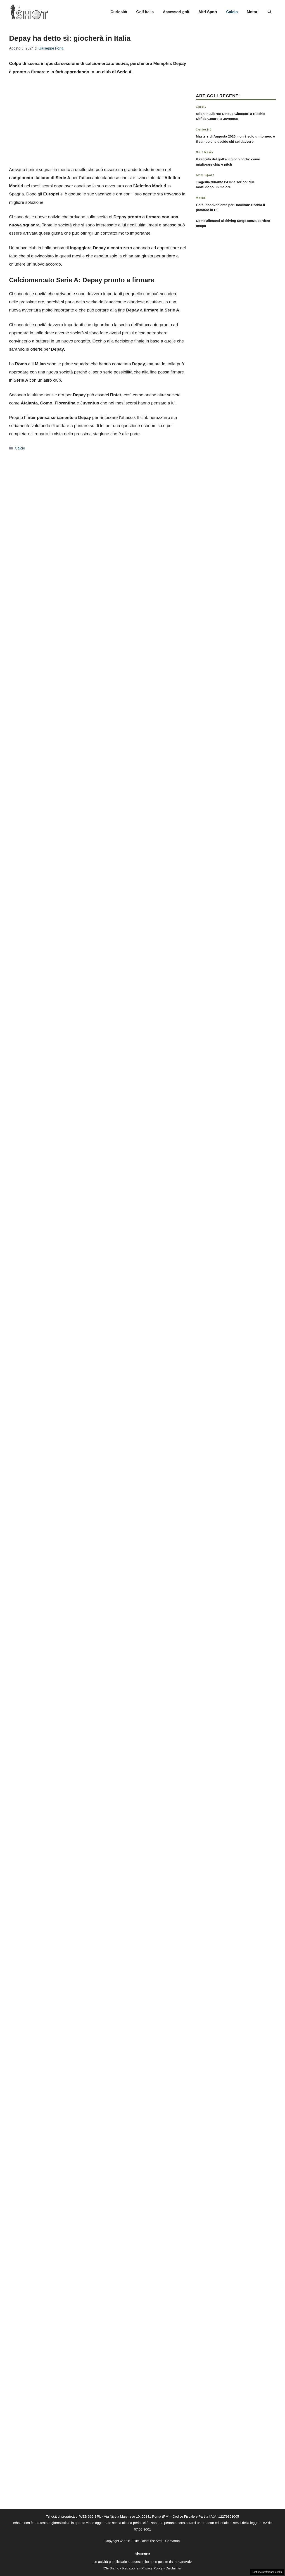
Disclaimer (173, 2568)
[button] (269, 12)
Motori (253, 12)
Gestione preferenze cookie (267, 2572)
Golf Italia (145, 12)
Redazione (130, 2568)
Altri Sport (207, 12)
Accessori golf (176, 12)
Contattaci (172, 2541)
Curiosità (119, 12)
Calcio (232, 12)
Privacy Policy (151, 2568)
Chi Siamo (111, 2568)
